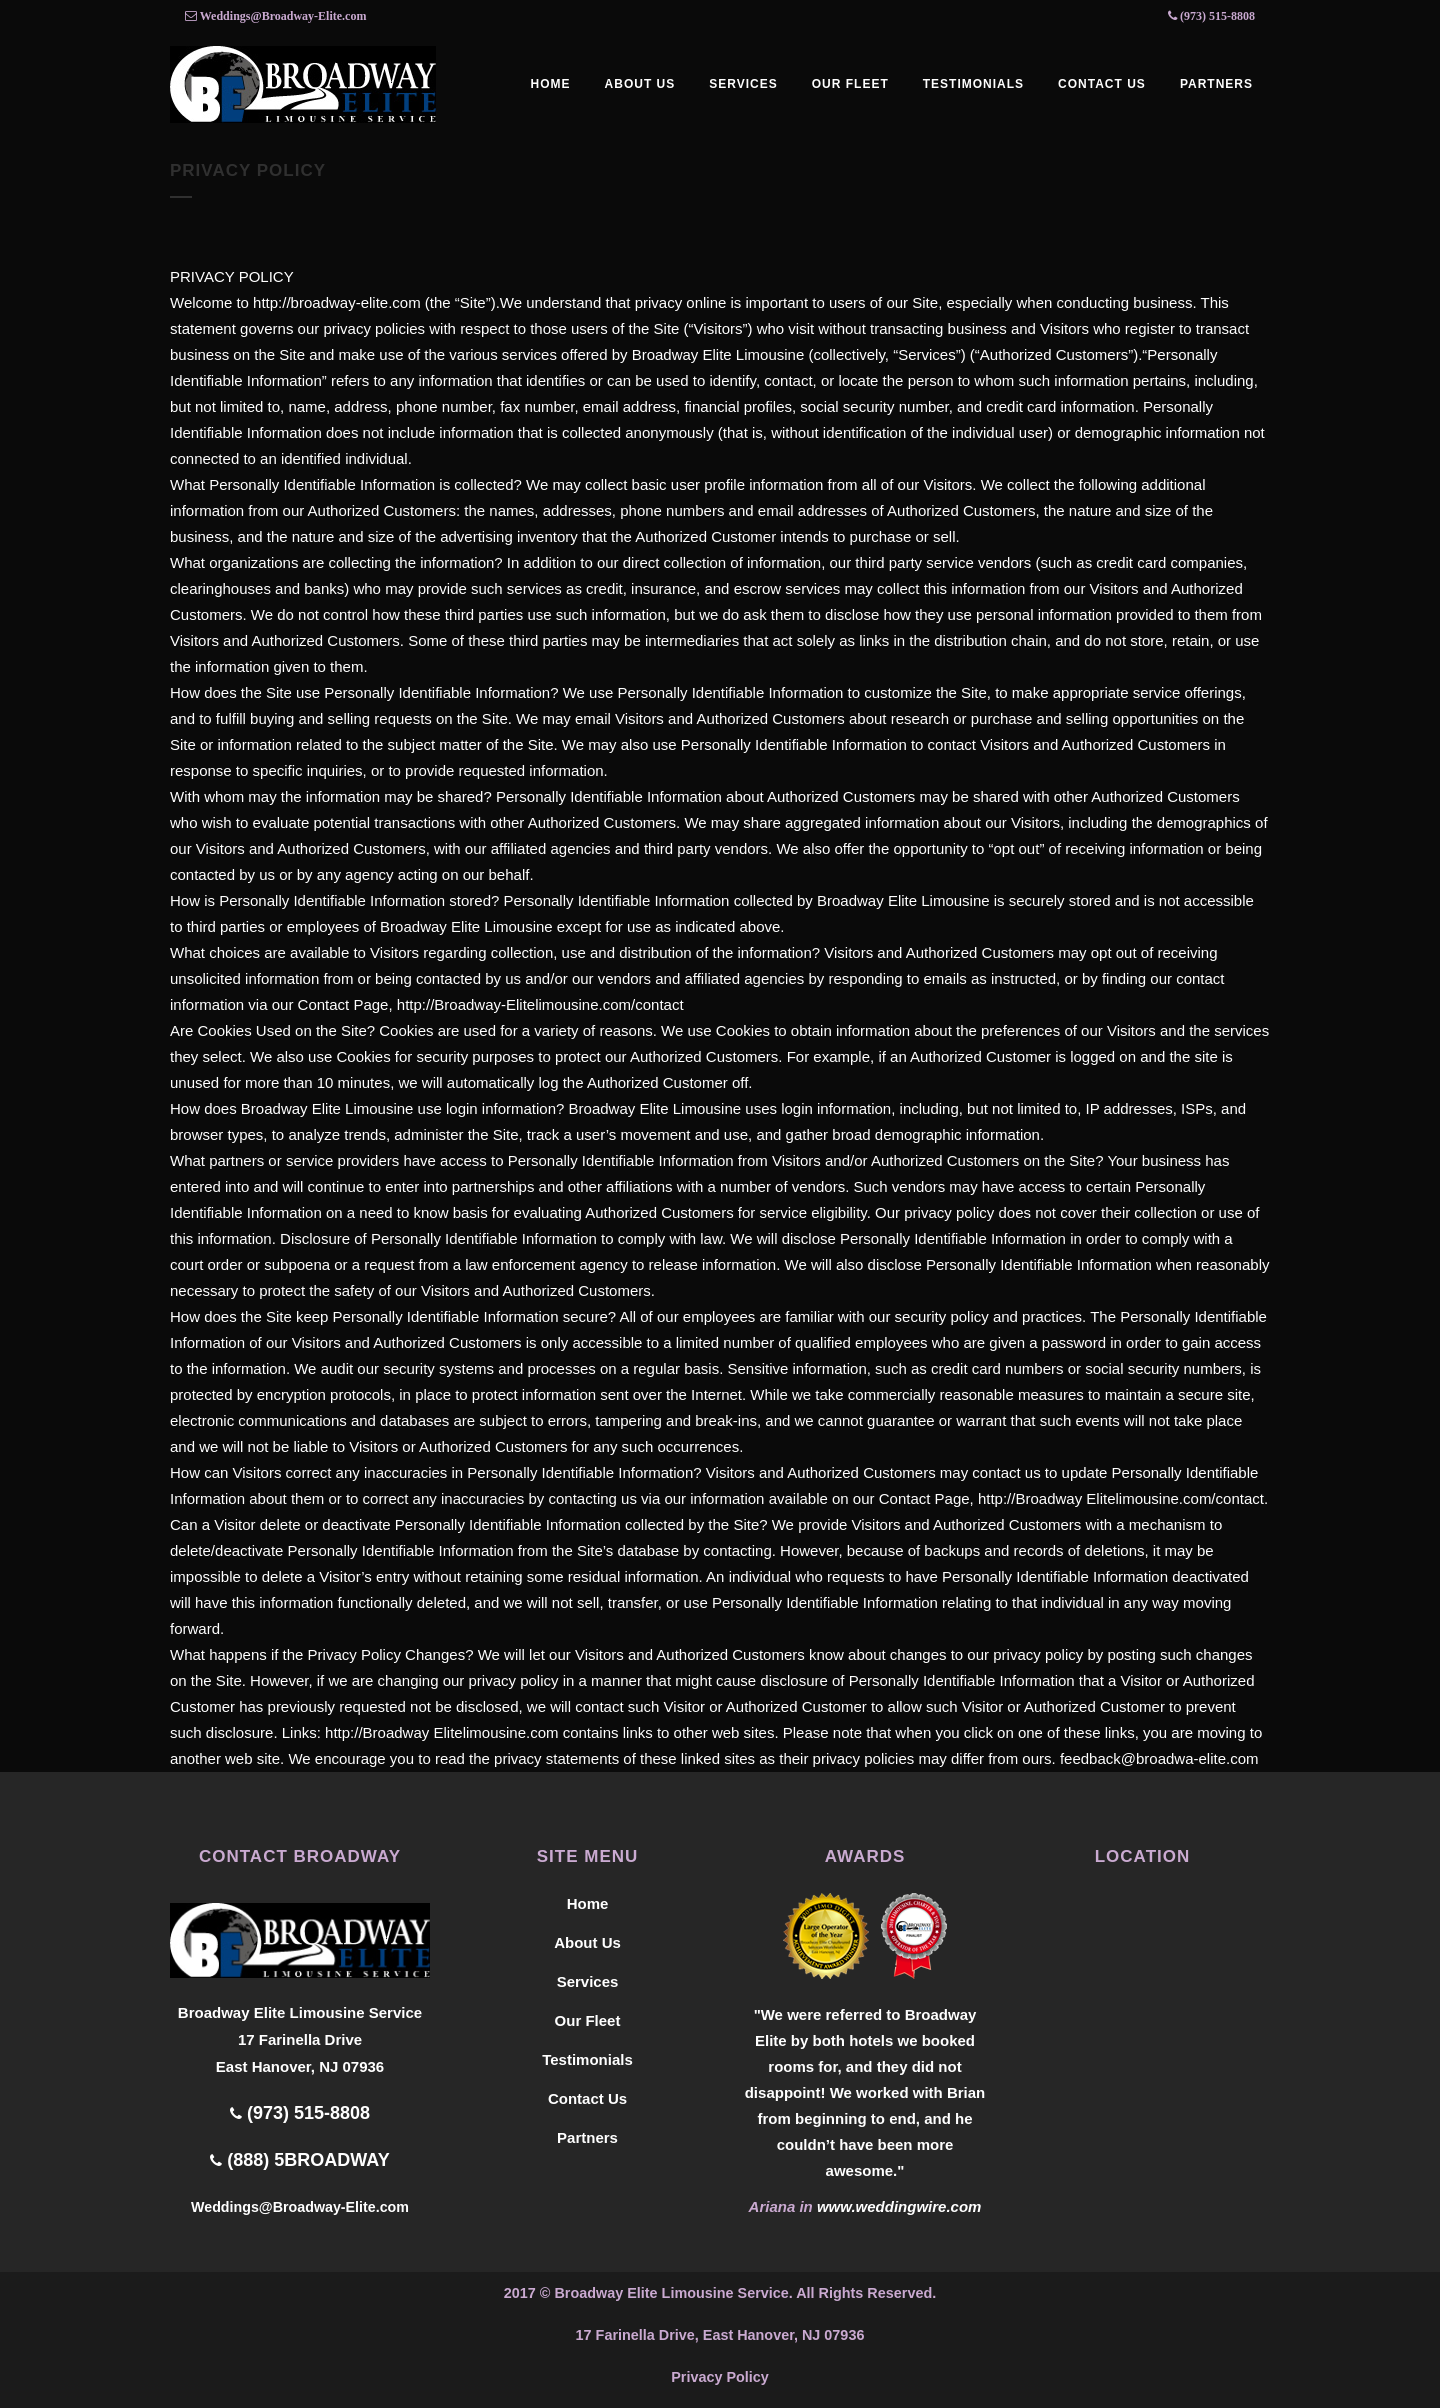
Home (588, 1903)
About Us (587, 1942)
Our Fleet (588, 2020)
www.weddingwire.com (899, 2206)
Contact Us (587, 2098)
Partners (587, 2137)
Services (588, 1981)
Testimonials (587, 2059)
